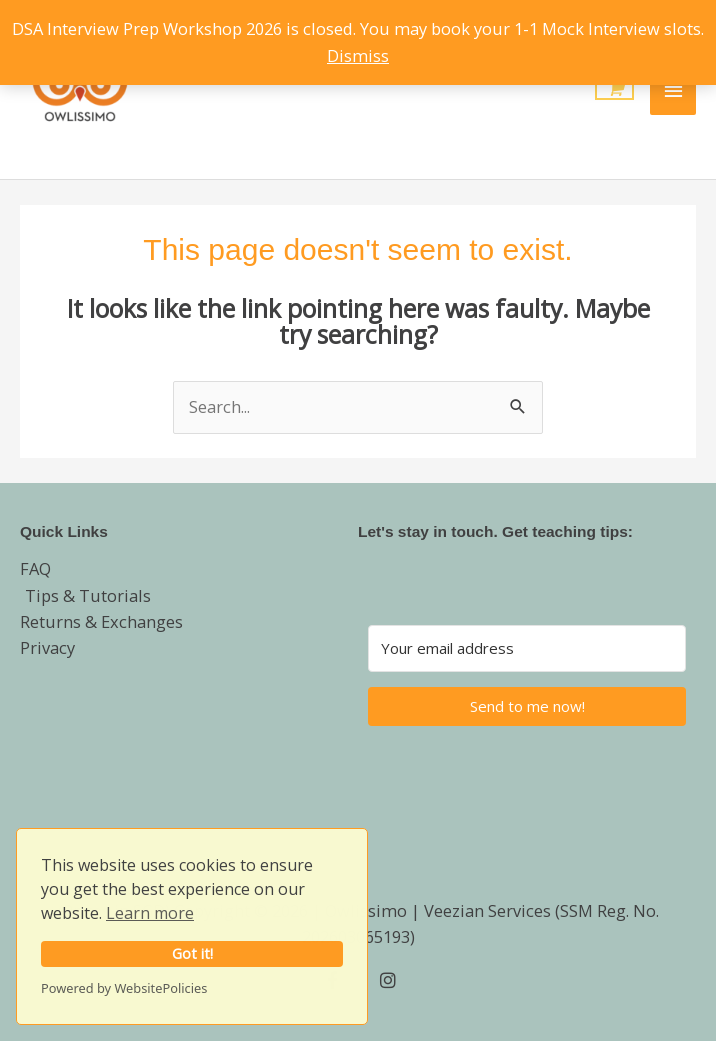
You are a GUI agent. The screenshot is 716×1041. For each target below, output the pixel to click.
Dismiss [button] (358, 55)
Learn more (150, 913)
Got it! (192, 953)
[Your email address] (527, 648)
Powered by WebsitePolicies (124, 988)
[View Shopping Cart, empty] (614, 89)
